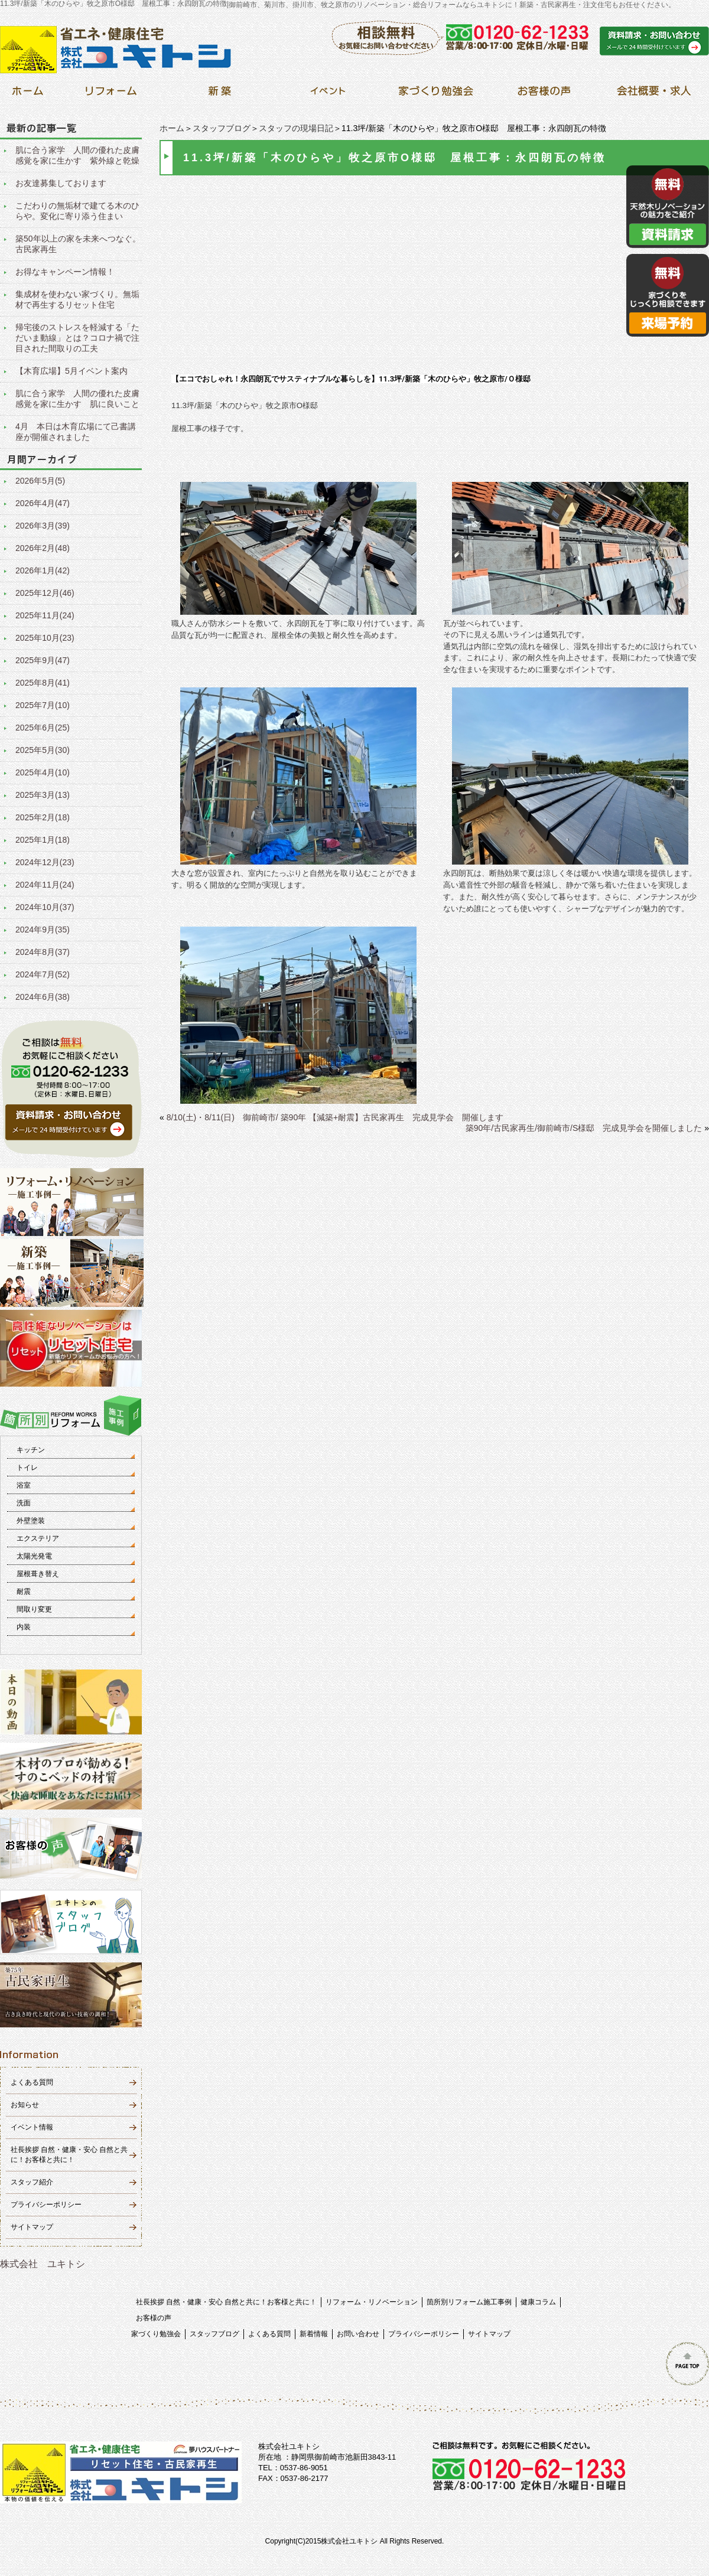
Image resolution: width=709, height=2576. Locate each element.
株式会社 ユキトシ (42, 2264)
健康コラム (538, 2302)
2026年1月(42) (42, 570)
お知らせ (25, 2105)
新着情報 (314, 2334)
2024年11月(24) (44, 884)
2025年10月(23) (44, 638)
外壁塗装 (31, 1521)
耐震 (24, 1591)
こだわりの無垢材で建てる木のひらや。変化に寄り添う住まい (77, 211)
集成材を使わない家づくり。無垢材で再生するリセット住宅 (77, 299)
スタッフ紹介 (32, 2182)
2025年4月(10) (42, 772)
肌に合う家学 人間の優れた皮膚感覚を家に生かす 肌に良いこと (77, 399)
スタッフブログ (222, 128)
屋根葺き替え (38, 1574)
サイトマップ (32, 2227)
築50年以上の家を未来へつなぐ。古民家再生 (78, 244)
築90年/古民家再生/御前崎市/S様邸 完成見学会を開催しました (584, 1128)
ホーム (172, 128)
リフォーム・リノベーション (372, 2302)
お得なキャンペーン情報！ (65, 271)
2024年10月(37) (44, 907)
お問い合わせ (358, 2334)
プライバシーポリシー (46, 2204)
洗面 (24, 1503)
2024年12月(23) (44, 862)
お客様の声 (153, 2318)
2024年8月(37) (42, 952)
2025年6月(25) (42, 727)
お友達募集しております (60, 183)
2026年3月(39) (42, 525)
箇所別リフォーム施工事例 (469, 2302)
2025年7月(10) (42, 705)
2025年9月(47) (42, 660)
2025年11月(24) (44, 615)
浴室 (24, 1485)
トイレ (27, 1467)
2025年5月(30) (42, 750)
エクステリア (38, 1538)
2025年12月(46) (44, 593)
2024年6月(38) (42, 997)
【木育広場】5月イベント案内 (71, 371)
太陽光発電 (34, 1556)
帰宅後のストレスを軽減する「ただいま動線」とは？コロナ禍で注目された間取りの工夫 (77, 337)
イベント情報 (32, 2127)
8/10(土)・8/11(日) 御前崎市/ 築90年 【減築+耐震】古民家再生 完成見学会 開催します (335, 1117)
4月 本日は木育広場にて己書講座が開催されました (75, 432)
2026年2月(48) (42, 548)
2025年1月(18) (42, 839)
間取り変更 (34, 1609)
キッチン (31, 1450)
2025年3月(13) (42, 795)
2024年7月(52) (42, 974)
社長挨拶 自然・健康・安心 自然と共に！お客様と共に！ (226, 2302)
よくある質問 (32, 2082)
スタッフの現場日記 (296, 128)
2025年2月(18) (42, 817)
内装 (24, 1627)
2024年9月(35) (42, 929)
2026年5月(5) (40, 480)
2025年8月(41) (42, 682)
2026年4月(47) (42, 503)
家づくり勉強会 (156, 2334)
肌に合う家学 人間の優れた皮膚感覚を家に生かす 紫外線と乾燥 (77, 155)
